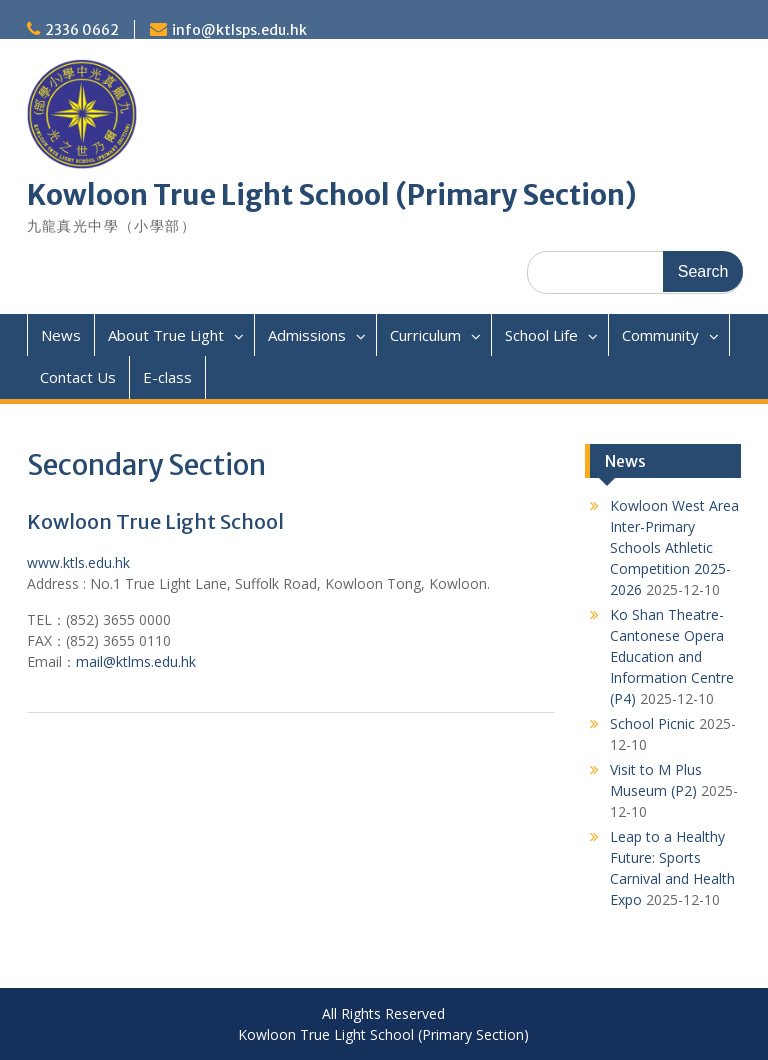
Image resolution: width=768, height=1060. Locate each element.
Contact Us (78, 377)
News (61, 335)
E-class (167, 377)
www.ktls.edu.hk (78, 562)
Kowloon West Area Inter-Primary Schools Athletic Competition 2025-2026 (674, 547)
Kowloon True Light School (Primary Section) (332, 195)
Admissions (307, 335)
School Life (541, 335)
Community (660, 335)
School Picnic (652, 723)
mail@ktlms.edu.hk (136, 661)
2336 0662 (82, 30)
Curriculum (425, 335)
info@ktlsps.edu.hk (239, 30)
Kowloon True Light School (155, 521)
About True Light (166, 335)
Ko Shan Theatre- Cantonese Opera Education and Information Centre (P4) (672, 656)
